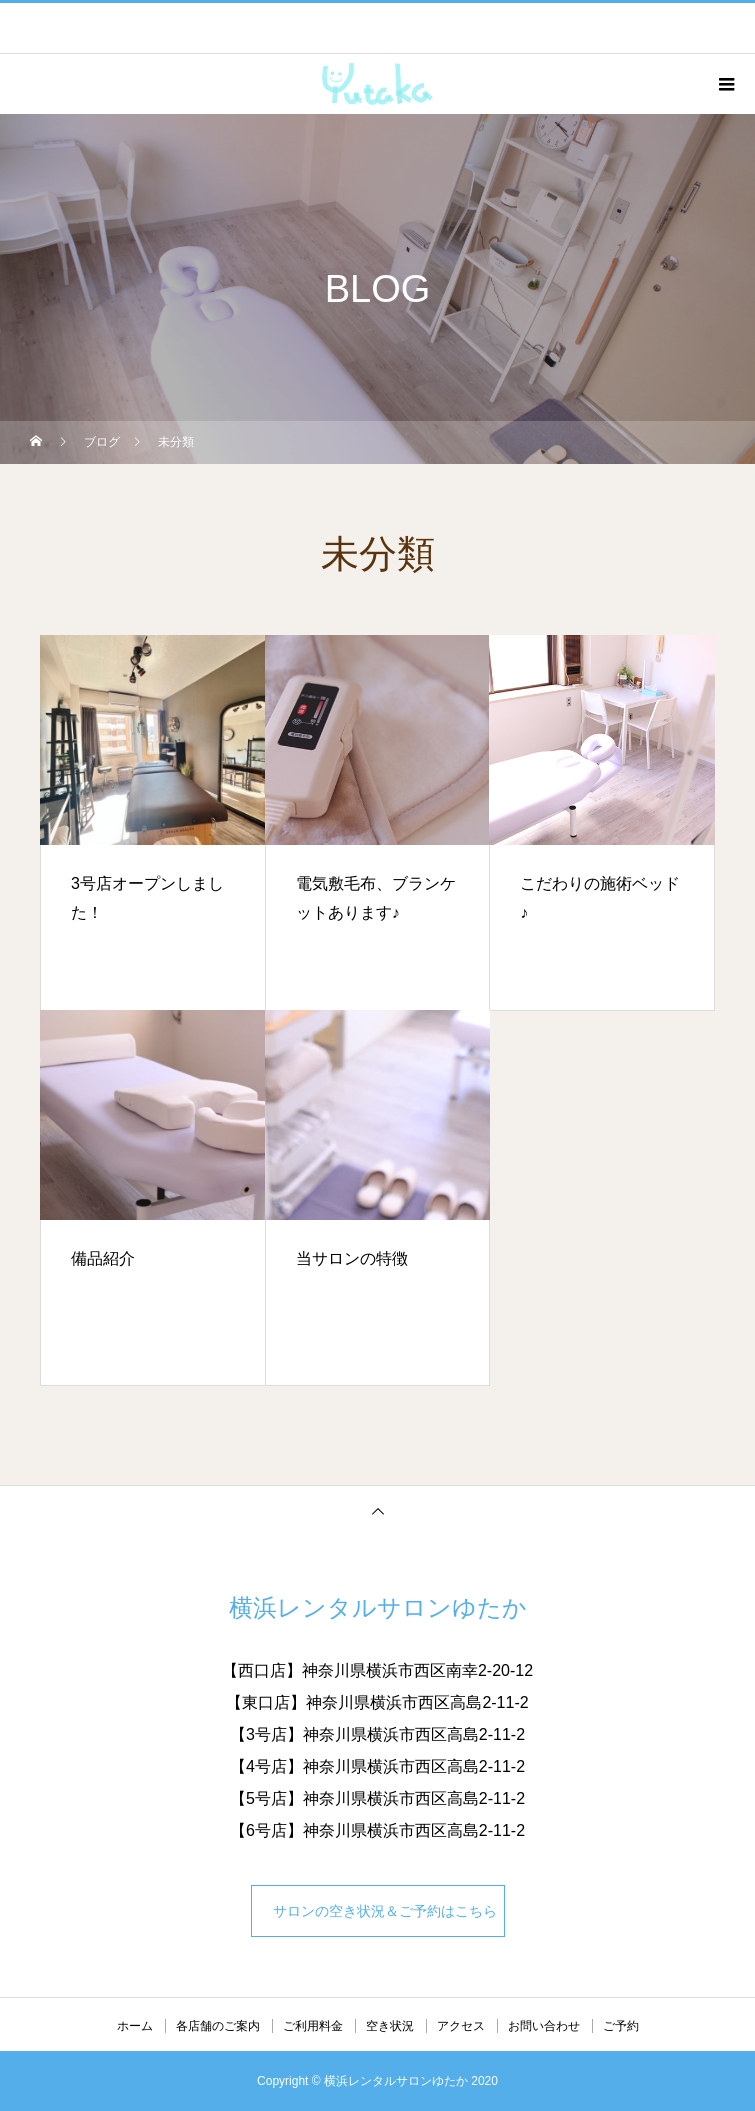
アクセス (461, 2026)
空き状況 (390, 2026)
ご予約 (621, 2026)
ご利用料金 (313, 2026)
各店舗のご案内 (218, 2026)
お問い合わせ (544, 2026)
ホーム (135, 2026)
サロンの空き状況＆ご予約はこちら (382, 1911)
